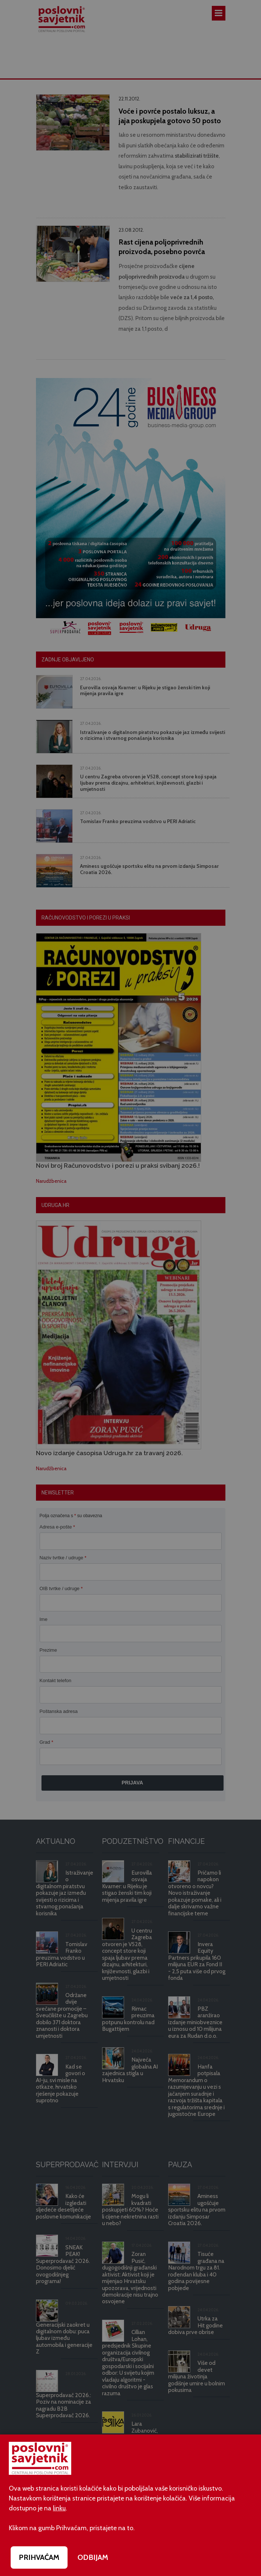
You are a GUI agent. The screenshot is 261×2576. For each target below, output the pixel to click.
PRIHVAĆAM (39, 2557)
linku (59, 2508)
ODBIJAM (92, 2557)
